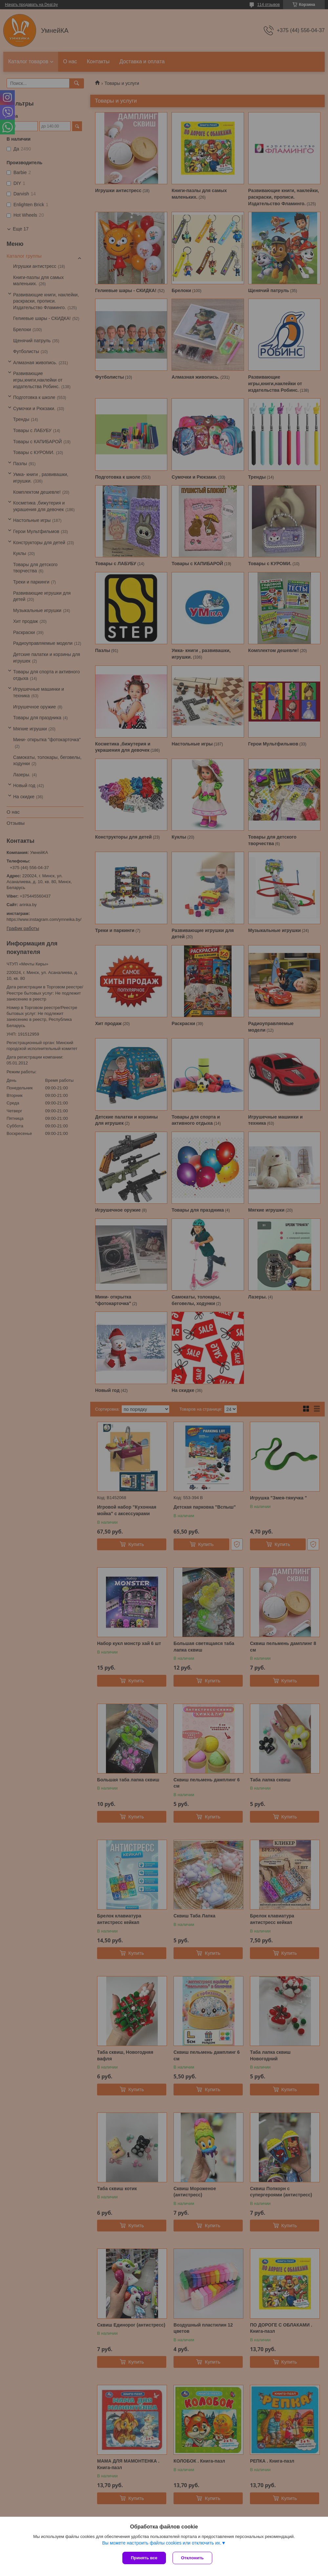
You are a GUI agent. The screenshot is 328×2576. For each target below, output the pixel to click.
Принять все (144, 2557)
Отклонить (192, 2557)
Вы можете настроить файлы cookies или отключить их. (161, 2543)
